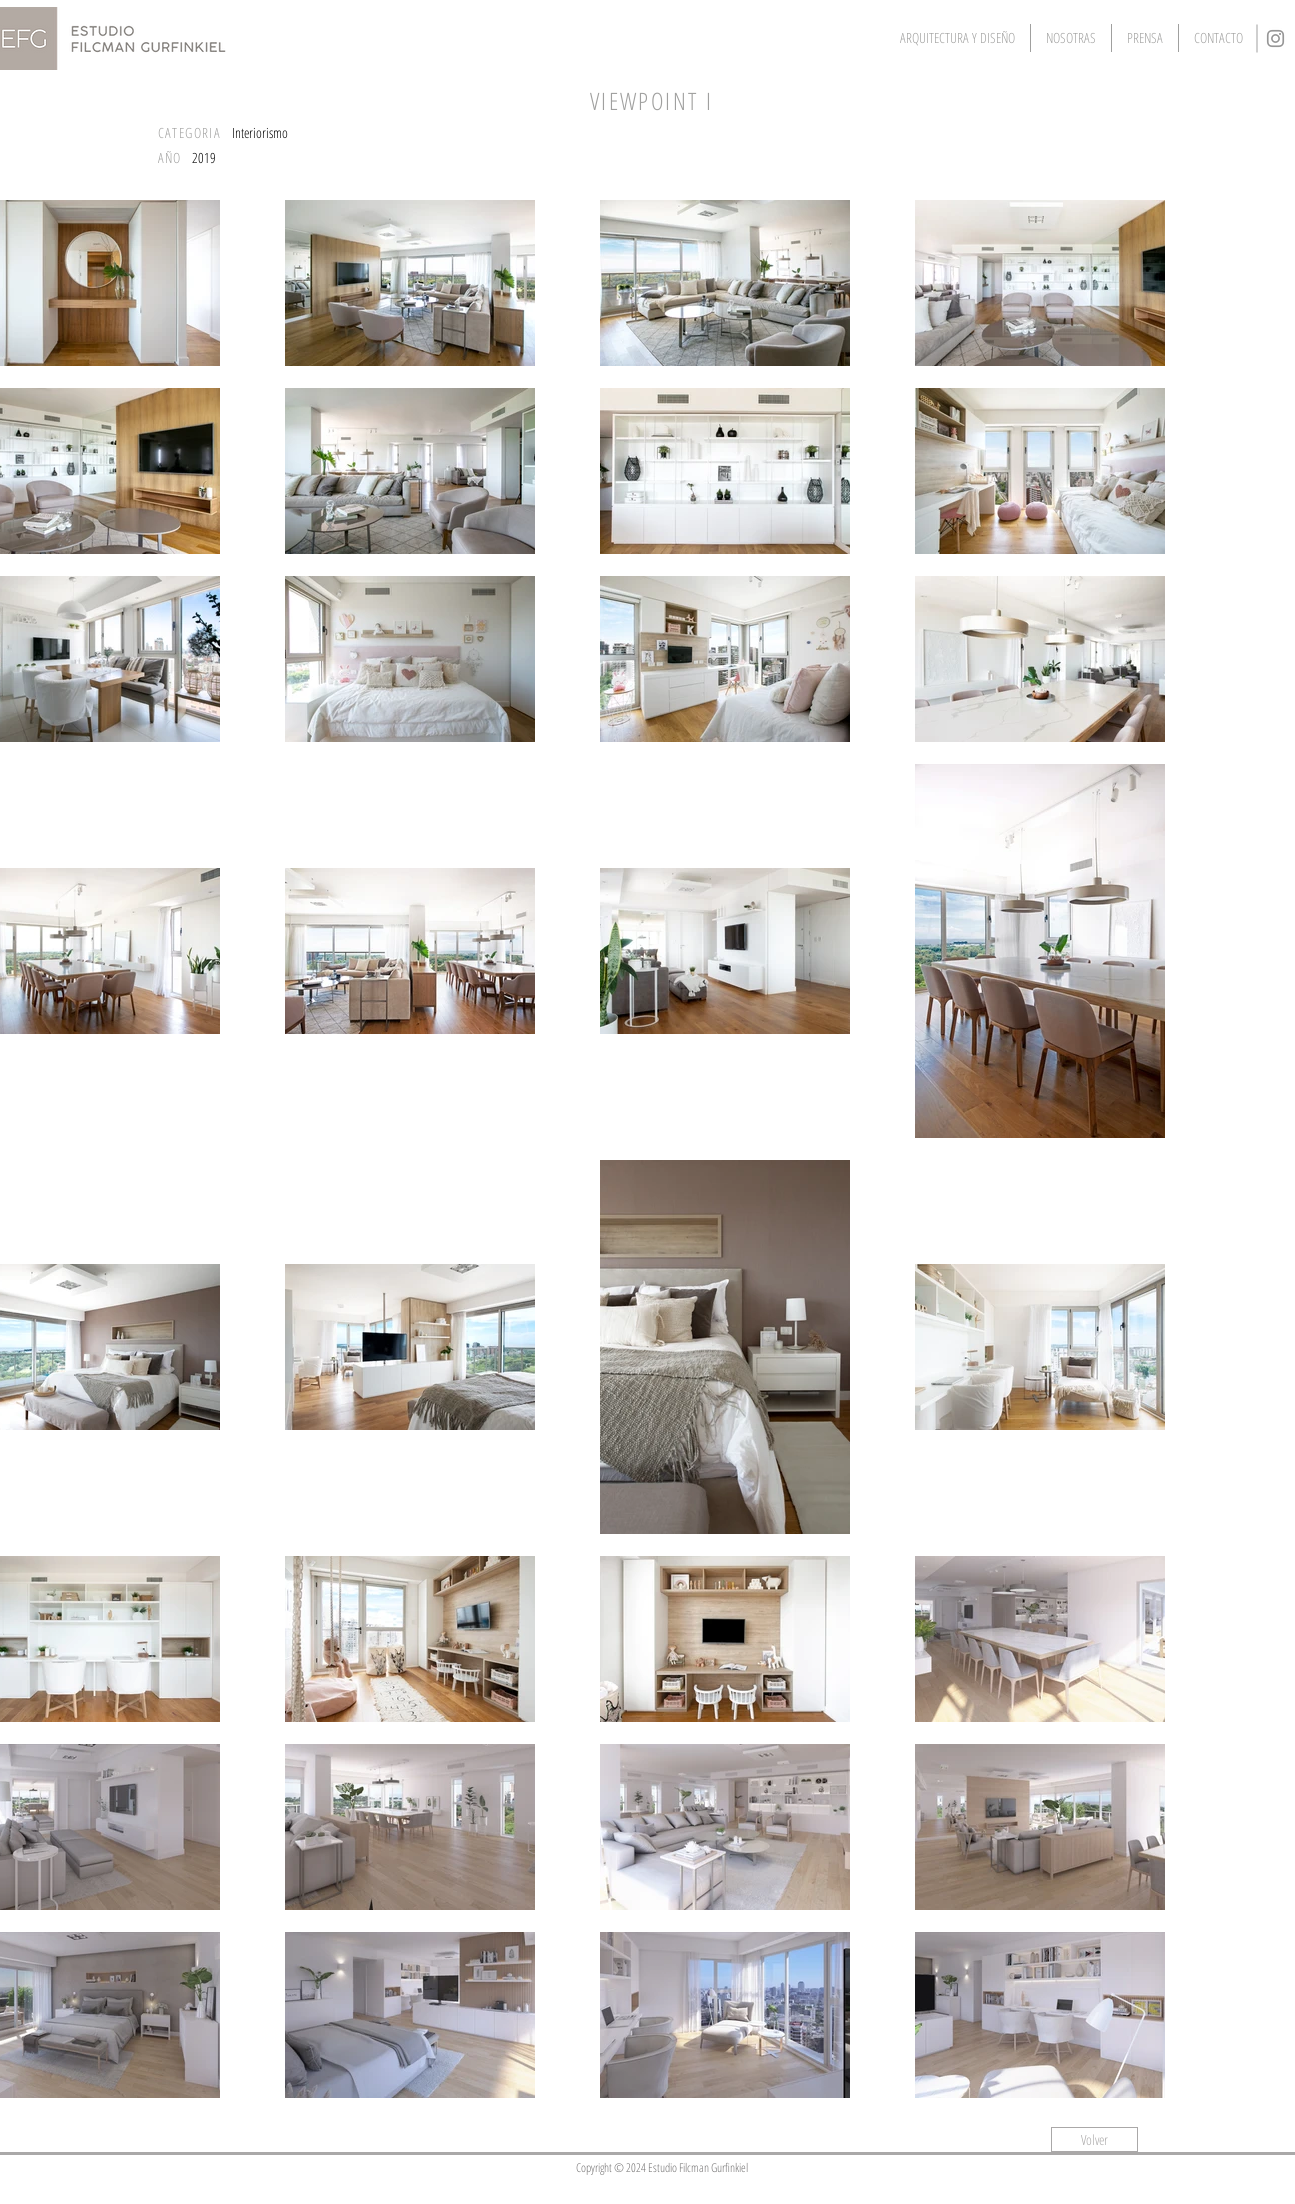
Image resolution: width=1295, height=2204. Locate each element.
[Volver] (1094, 2139)
